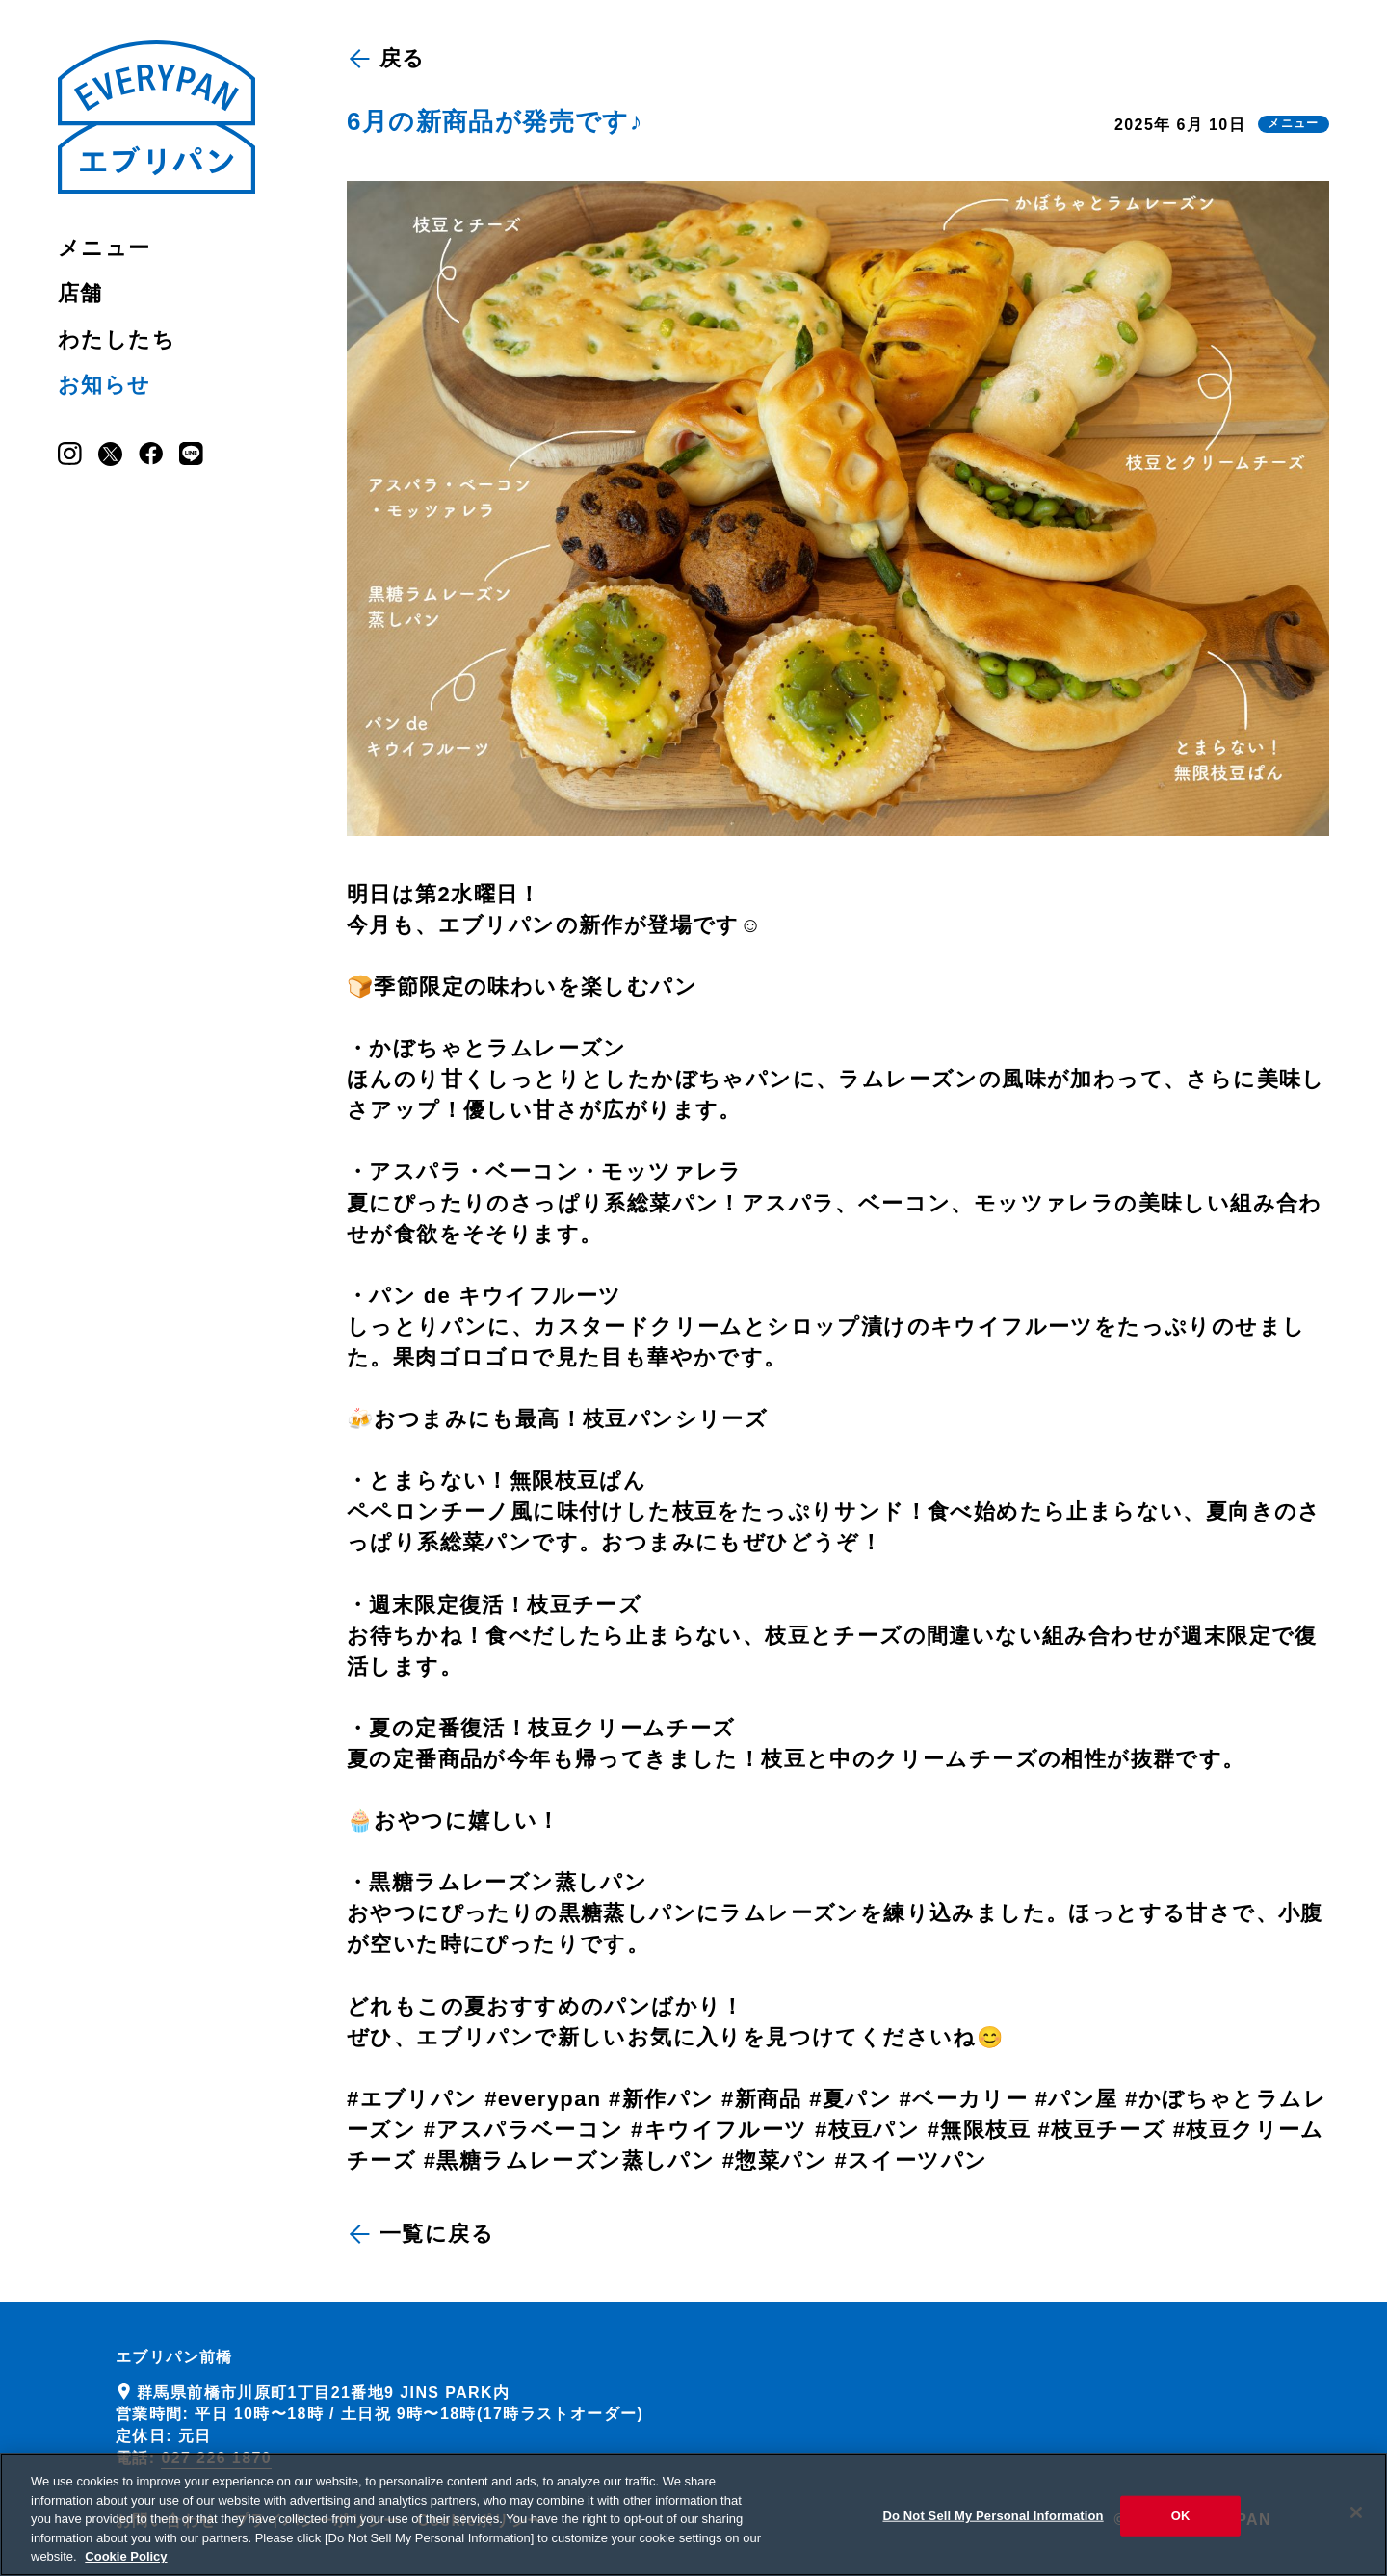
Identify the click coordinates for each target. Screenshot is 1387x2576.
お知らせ (104, 385)
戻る (388, 58)
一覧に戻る (422, 2234)
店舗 (80, 293)
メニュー (104, 248)
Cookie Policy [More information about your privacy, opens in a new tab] (126, 2565)
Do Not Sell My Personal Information (992, 2523)
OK (1181, 2523)
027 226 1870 (216, 2458)
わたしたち (116, 339)
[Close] (1356, 2520)
